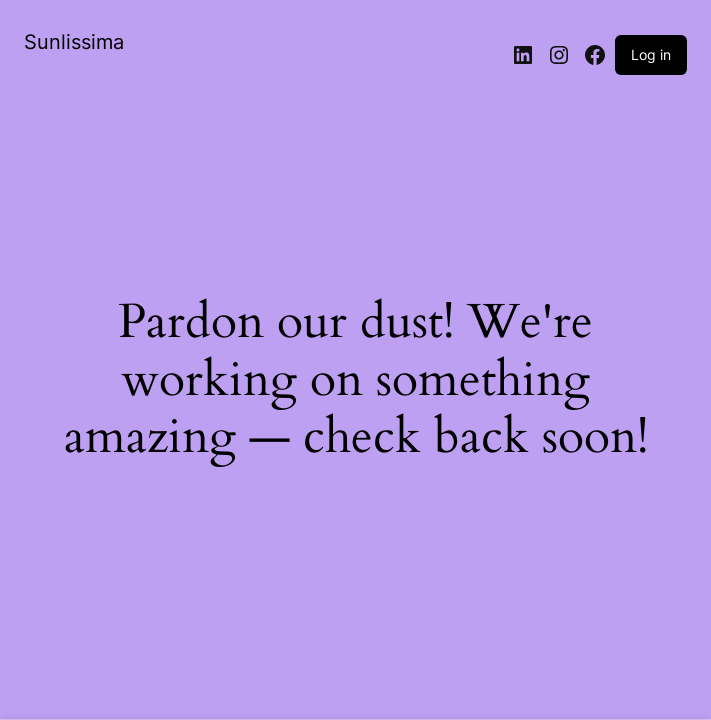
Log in (651, 54)
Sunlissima (74, 42)
